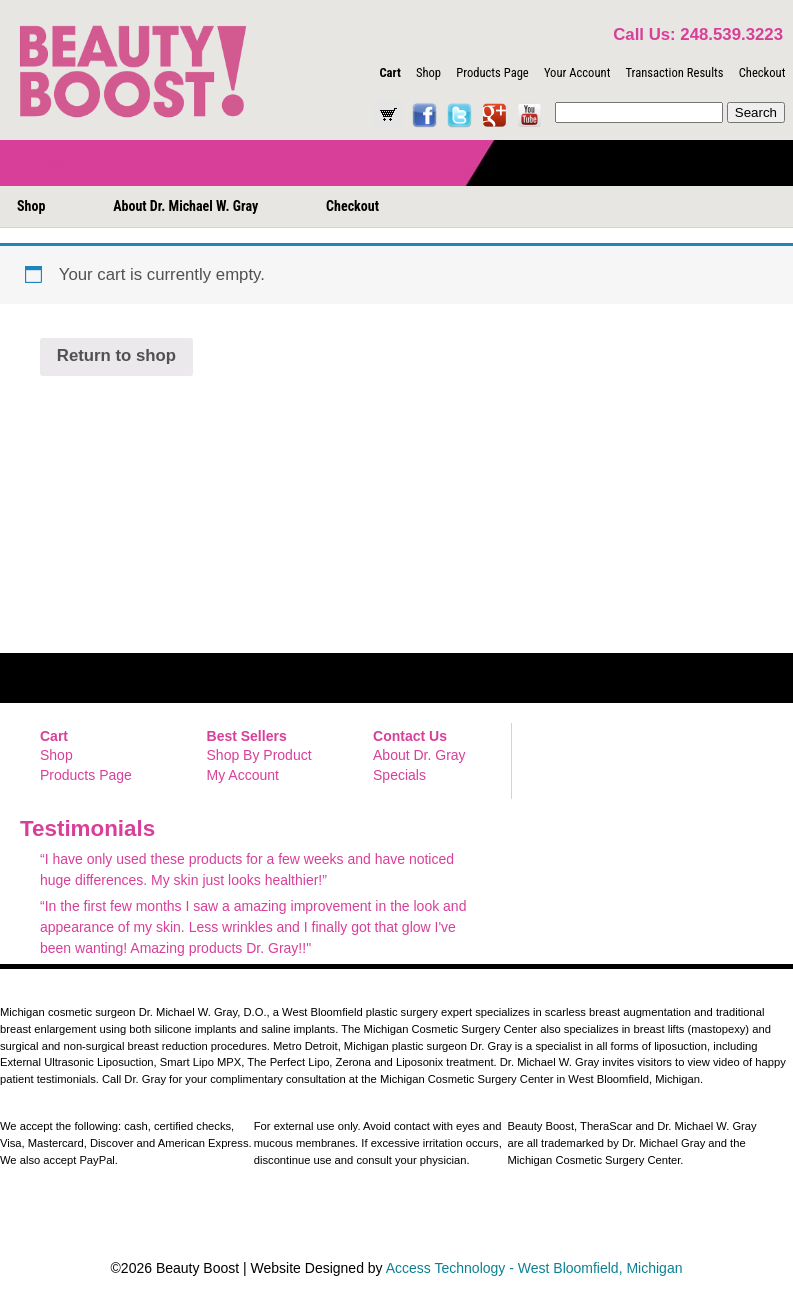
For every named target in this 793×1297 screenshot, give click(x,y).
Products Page (492, 72)
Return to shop (116, 355)
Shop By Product (259, 755)
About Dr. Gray (419, 755)
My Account (243, 775)
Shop (428, 72)
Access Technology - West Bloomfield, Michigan (534, 1268)
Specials (399, 775)
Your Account (577, 72)
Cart (389, 72)
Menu (47, 162)
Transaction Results (674, 72)
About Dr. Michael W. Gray (185, 206)
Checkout (762, 72)
